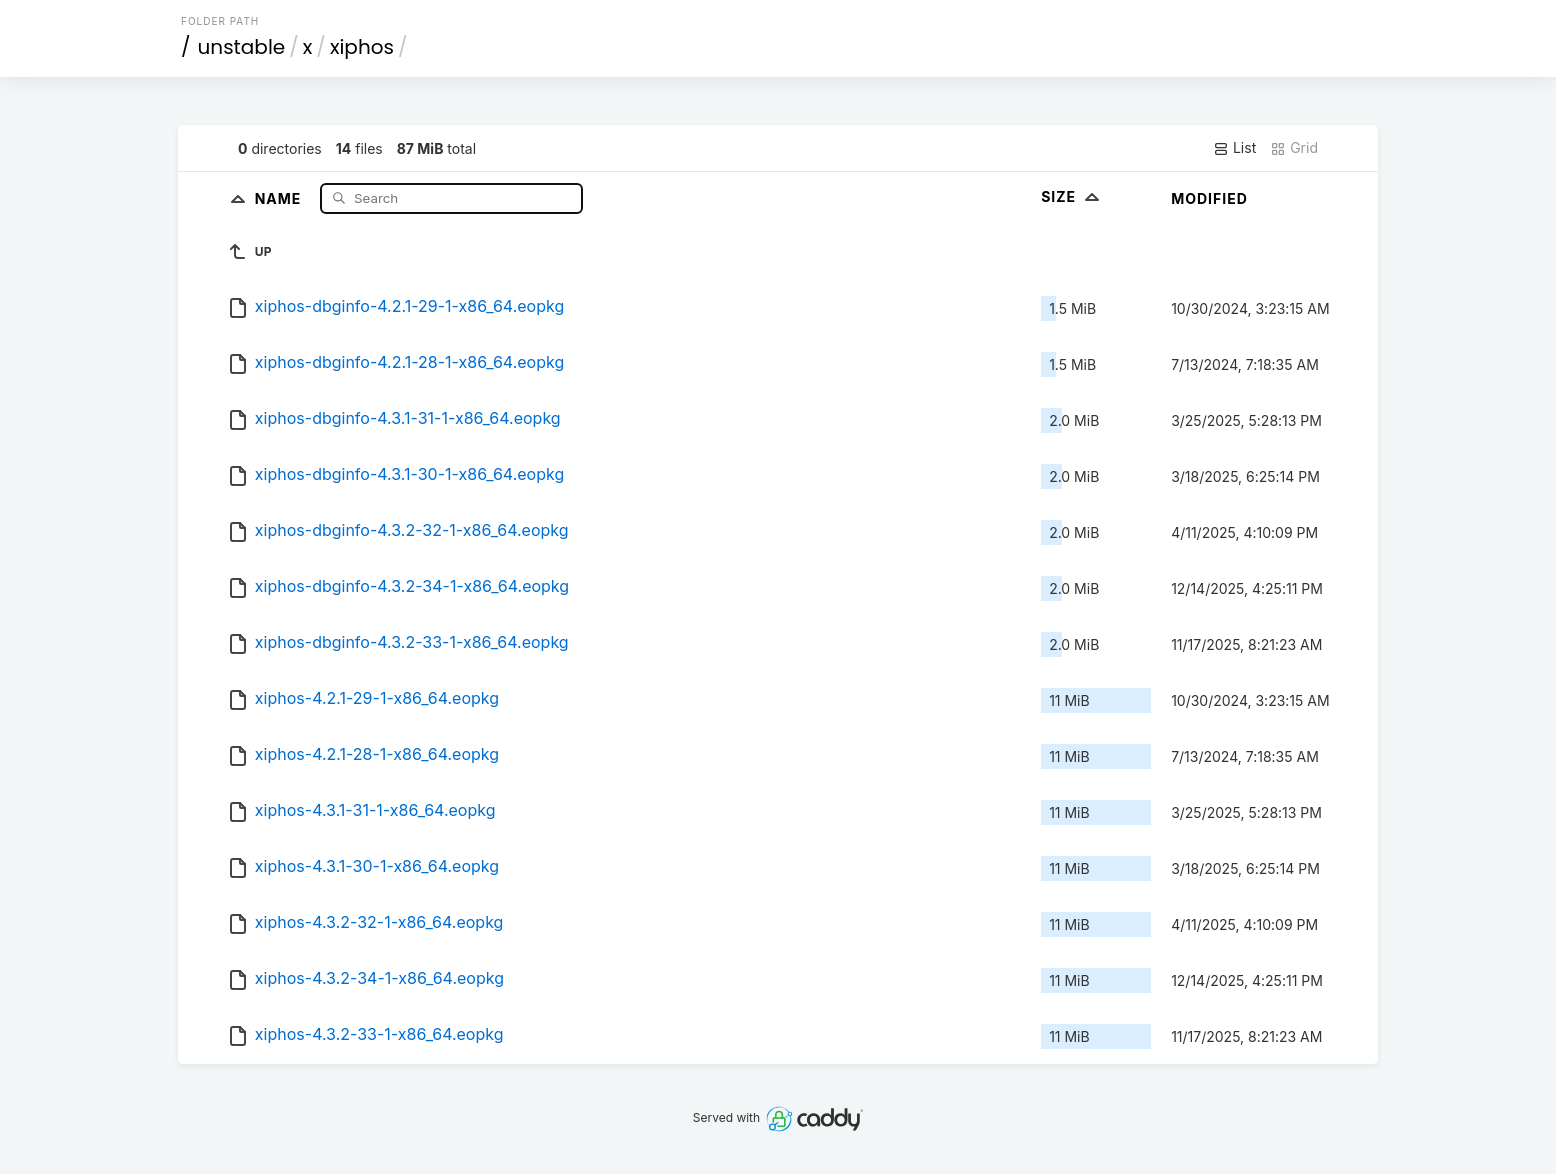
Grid (1294, 148)
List (1234, 148)
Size (1072, 196)
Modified (1209, 198)
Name (280, 197)
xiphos (362, 47)
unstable (242, 47)
